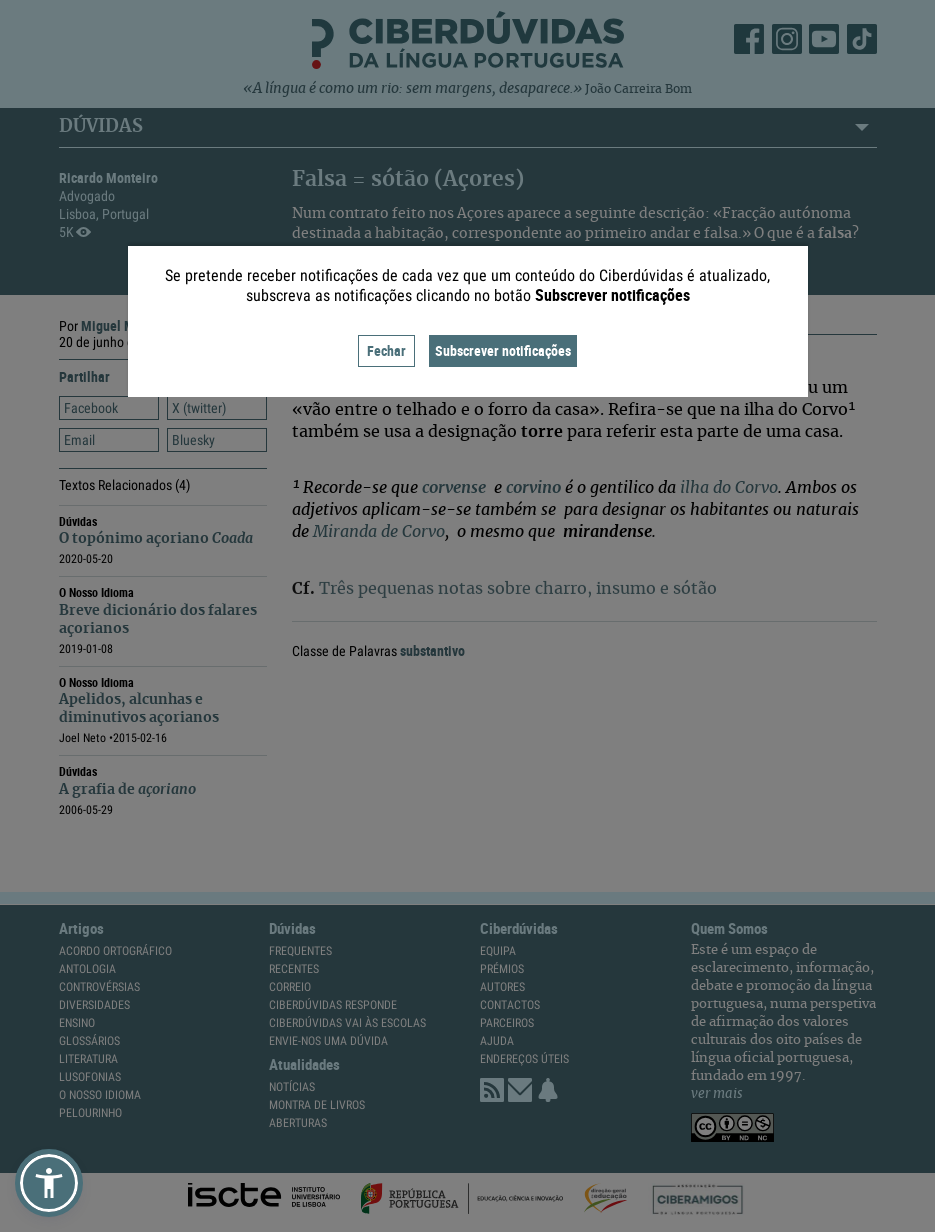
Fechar (386, 350)
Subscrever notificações (503, 350)
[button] (49, 1183)
